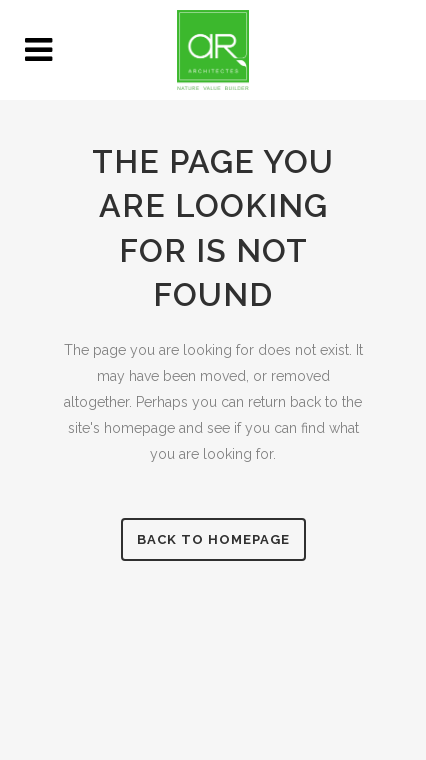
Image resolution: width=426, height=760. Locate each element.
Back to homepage (213, 539)
